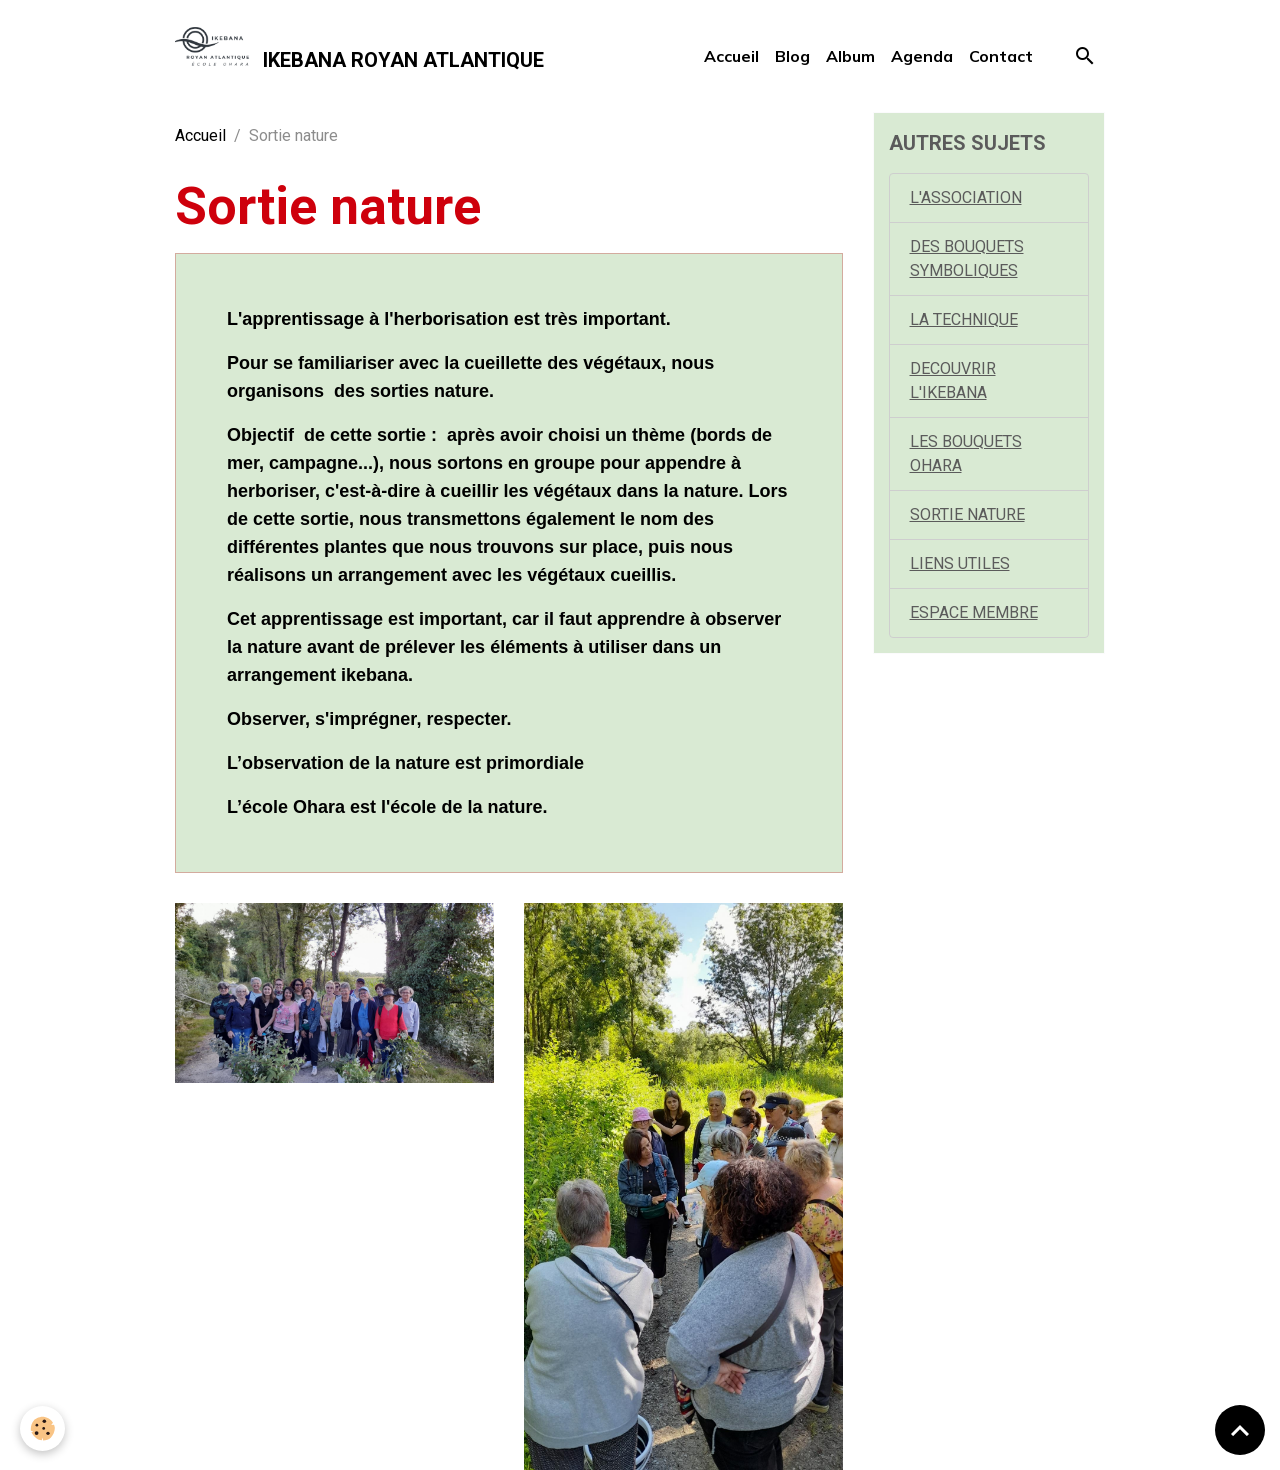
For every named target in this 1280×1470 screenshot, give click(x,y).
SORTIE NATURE (967, 514)
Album (850, 56)
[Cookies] (42, 1428)
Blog (792, 56)
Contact (1001, 56)
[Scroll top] (1240, 1430)
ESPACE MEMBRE (974, 612)
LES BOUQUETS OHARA (966, 453)
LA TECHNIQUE (964, 319)
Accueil (731, 56)
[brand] (359, 56)
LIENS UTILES (960, 563)
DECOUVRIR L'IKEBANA (953, 380)
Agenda (922, 56)
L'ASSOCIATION (966, 197)
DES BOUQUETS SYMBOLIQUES (967, 258)
